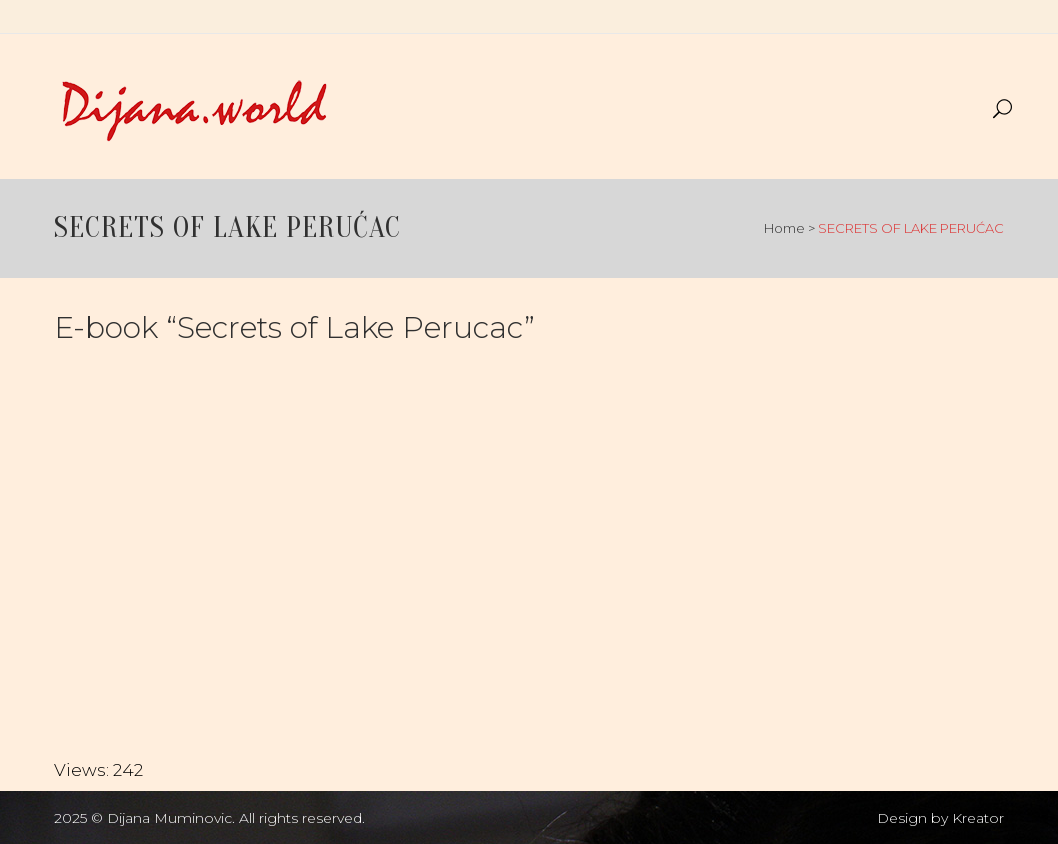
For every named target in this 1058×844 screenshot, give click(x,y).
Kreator (978, 818)
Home (784, 228)
